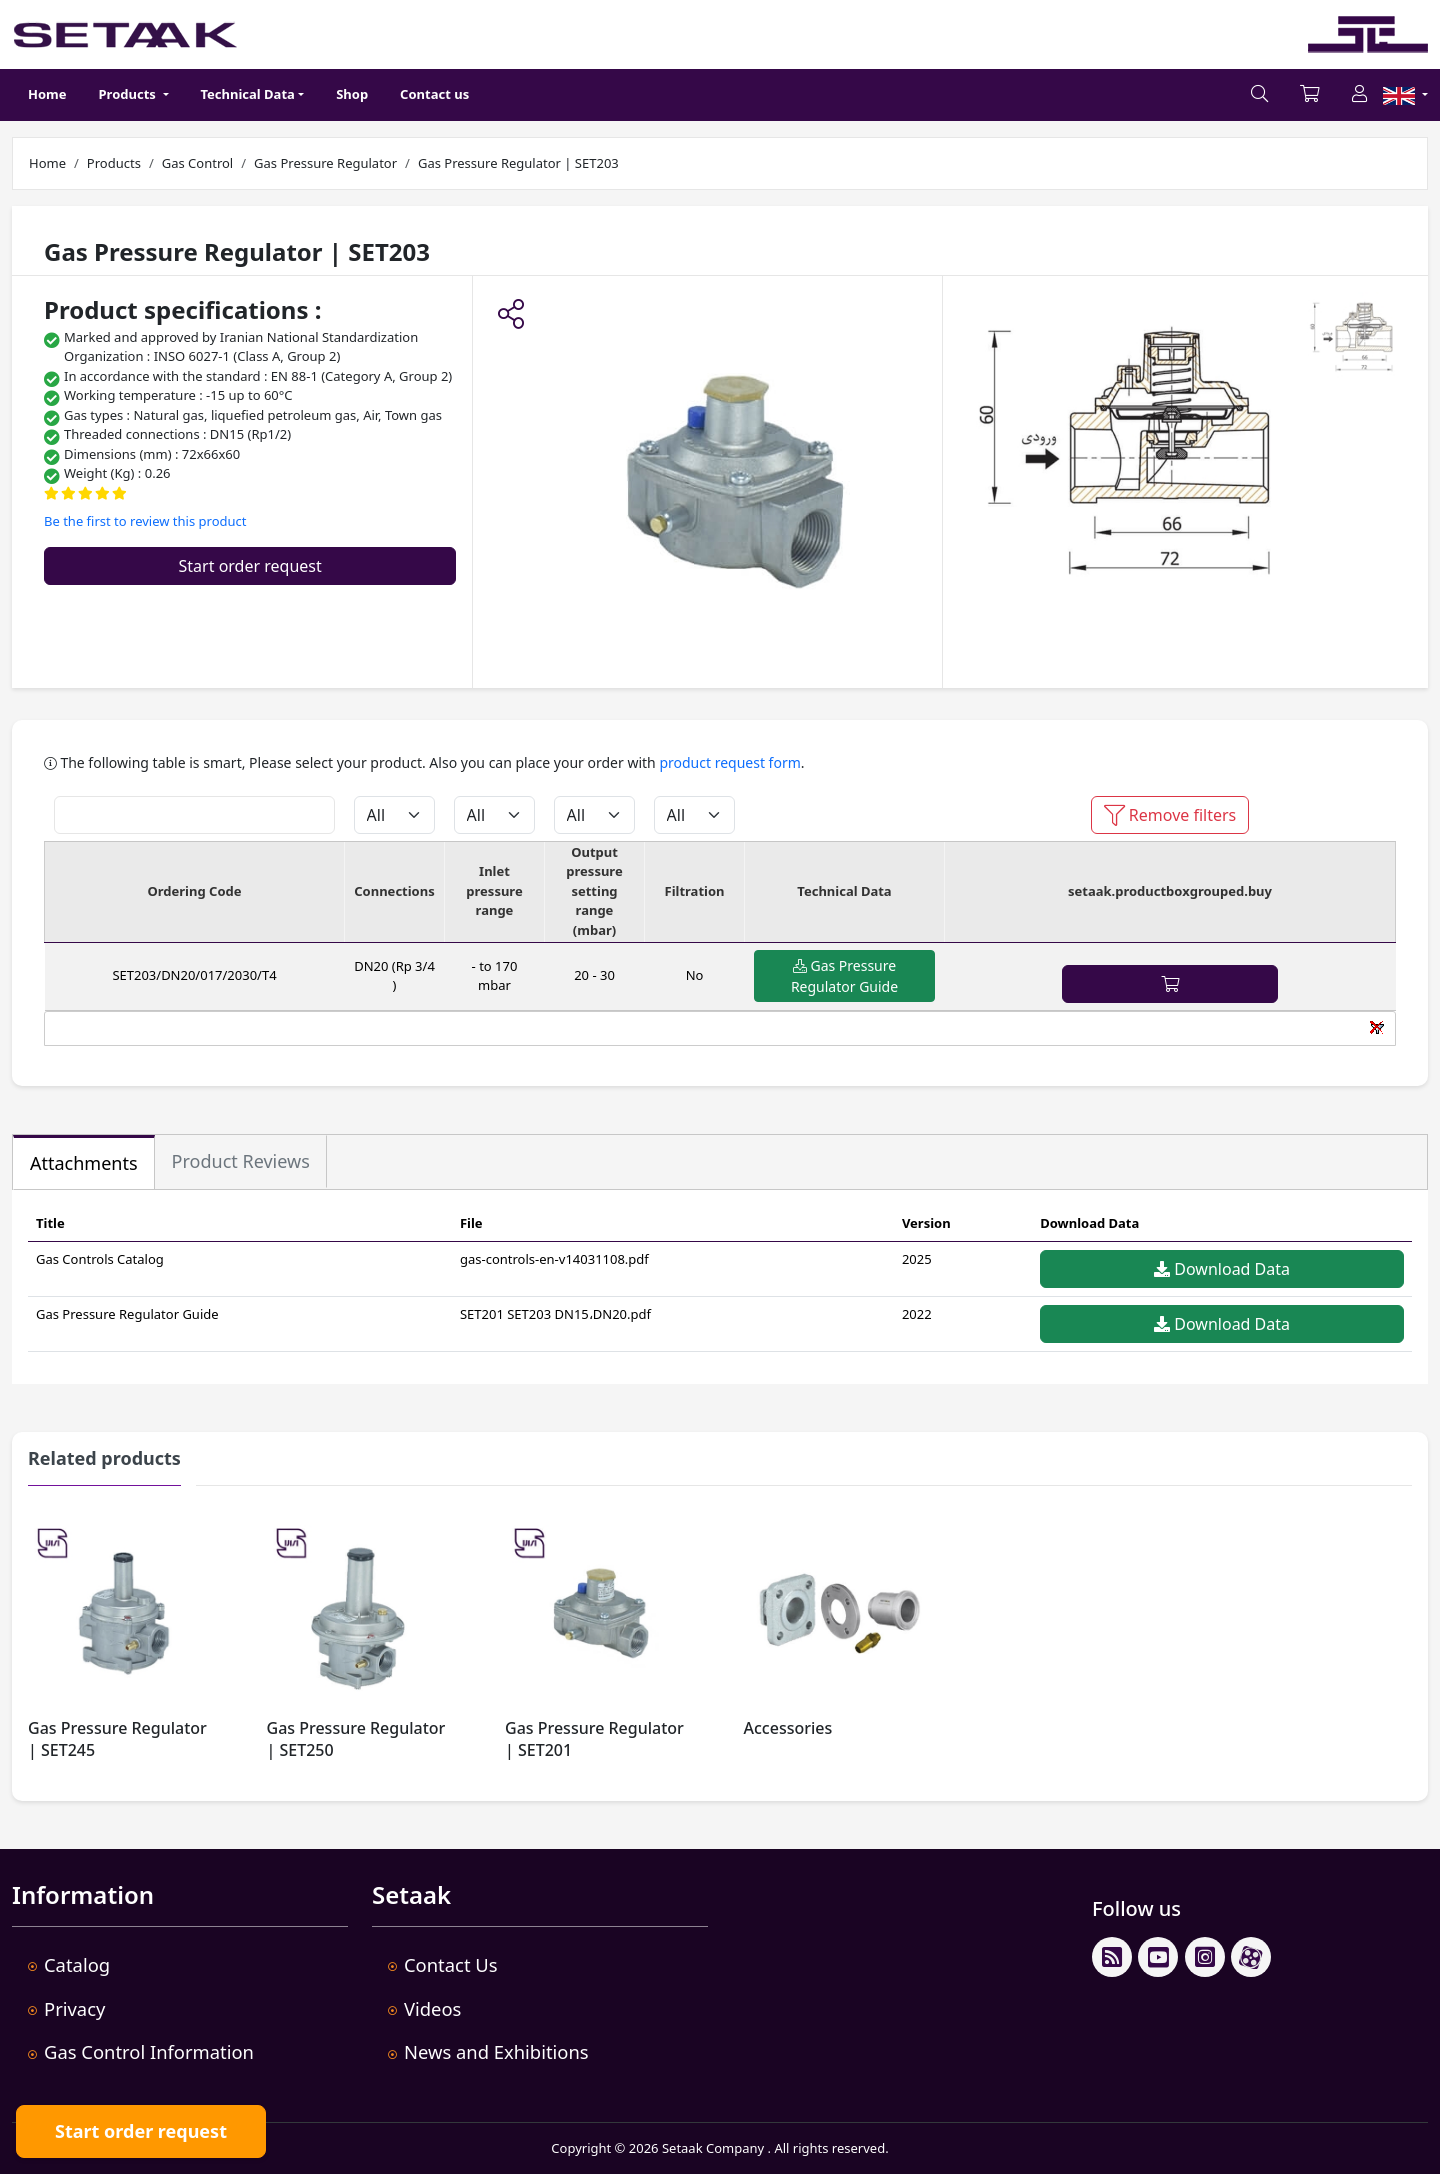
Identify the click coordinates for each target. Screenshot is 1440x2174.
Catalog (77, 1964)
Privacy (74, 2008)
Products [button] (129, 94)
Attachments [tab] (84, 1163)
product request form (729, 762)
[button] (511, 316)
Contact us (434, 94)
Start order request (250, 566)
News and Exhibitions (496, 2051)
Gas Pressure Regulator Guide (844, 976)
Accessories (788, 1728)
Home (47, 94)
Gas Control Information (149, 2051)
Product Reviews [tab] (241, 1161)
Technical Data (248, 94)
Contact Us (451, 1964)
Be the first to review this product (145, 521)
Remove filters (1170, 815)
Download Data (1222, 1269)
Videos (432, 2008)
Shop (352, 94)
